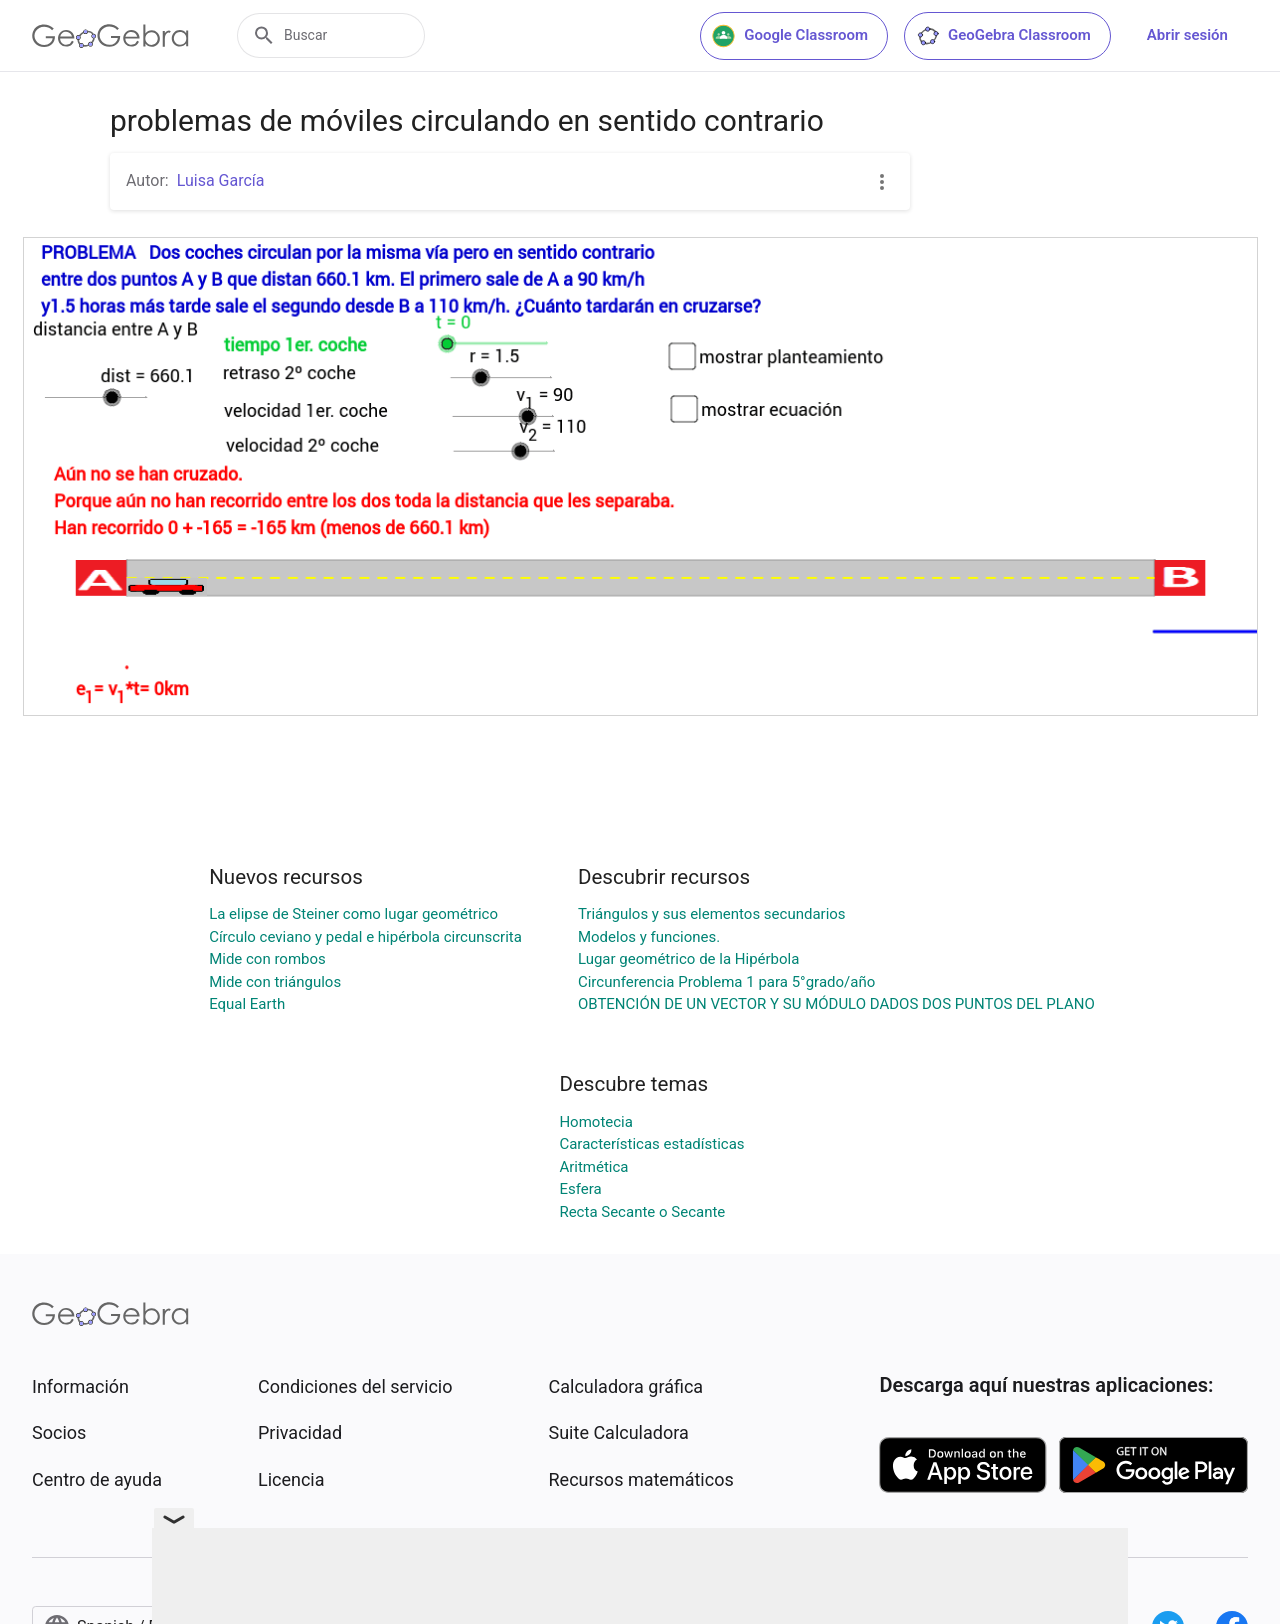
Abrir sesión (1187, 35)
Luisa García (221, 180)
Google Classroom (790, 36)
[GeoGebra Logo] (110, 36)
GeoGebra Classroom (1003, 36)
